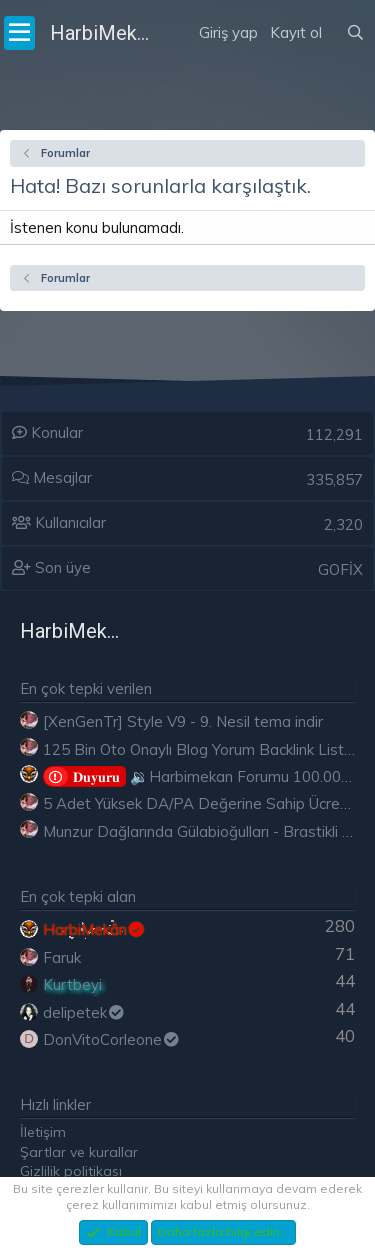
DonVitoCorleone (112, 1039)
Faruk (62, 957)
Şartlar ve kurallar (79, 1152)
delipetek (84, 1012)
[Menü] (19, 33)
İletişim (43, 1132)
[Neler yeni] (334, 8)
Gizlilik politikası (71, 1171)
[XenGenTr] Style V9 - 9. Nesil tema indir (183, 721)
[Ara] (355, 33)
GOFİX (340, 569)
